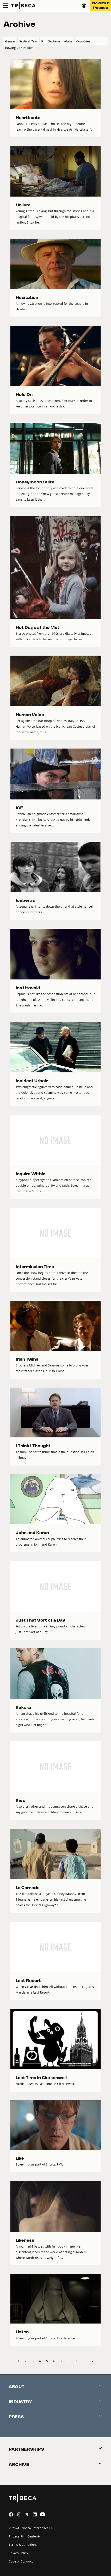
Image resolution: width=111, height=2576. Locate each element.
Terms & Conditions (23, 2544)
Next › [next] (104, 2361)
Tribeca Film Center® (24, 2536)
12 (92, 2361)
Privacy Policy (18, 2553)
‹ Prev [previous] (7, 2361)
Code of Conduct (21, 2561)
